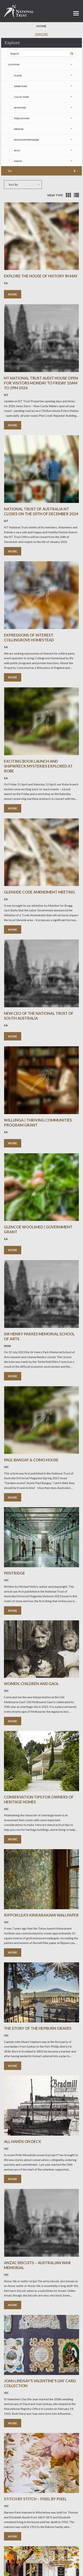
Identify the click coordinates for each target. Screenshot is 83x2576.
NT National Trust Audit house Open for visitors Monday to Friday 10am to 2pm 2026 (41, 383)
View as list (76, 195)
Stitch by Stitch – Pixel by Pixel (35, 2499)
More (12, 294)
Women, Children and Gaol (32, 1683)
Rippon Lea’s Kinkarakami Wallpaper (41, 1915)
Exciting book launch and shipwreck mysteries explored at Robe (38, 766)
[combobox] (41, 184)
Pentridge (14, 1573)
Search (72, 53)
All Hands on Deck (22, 2141)
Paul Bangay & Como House (31, 1460)
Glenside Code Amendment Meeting (39, 892)
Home (41, 26)
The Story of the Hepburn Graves (37, 2028)
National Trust (20, 11)
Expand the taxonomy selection (71, 75)
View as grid (68, 195)
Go (10, 170)
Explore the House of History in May (41, 276)
